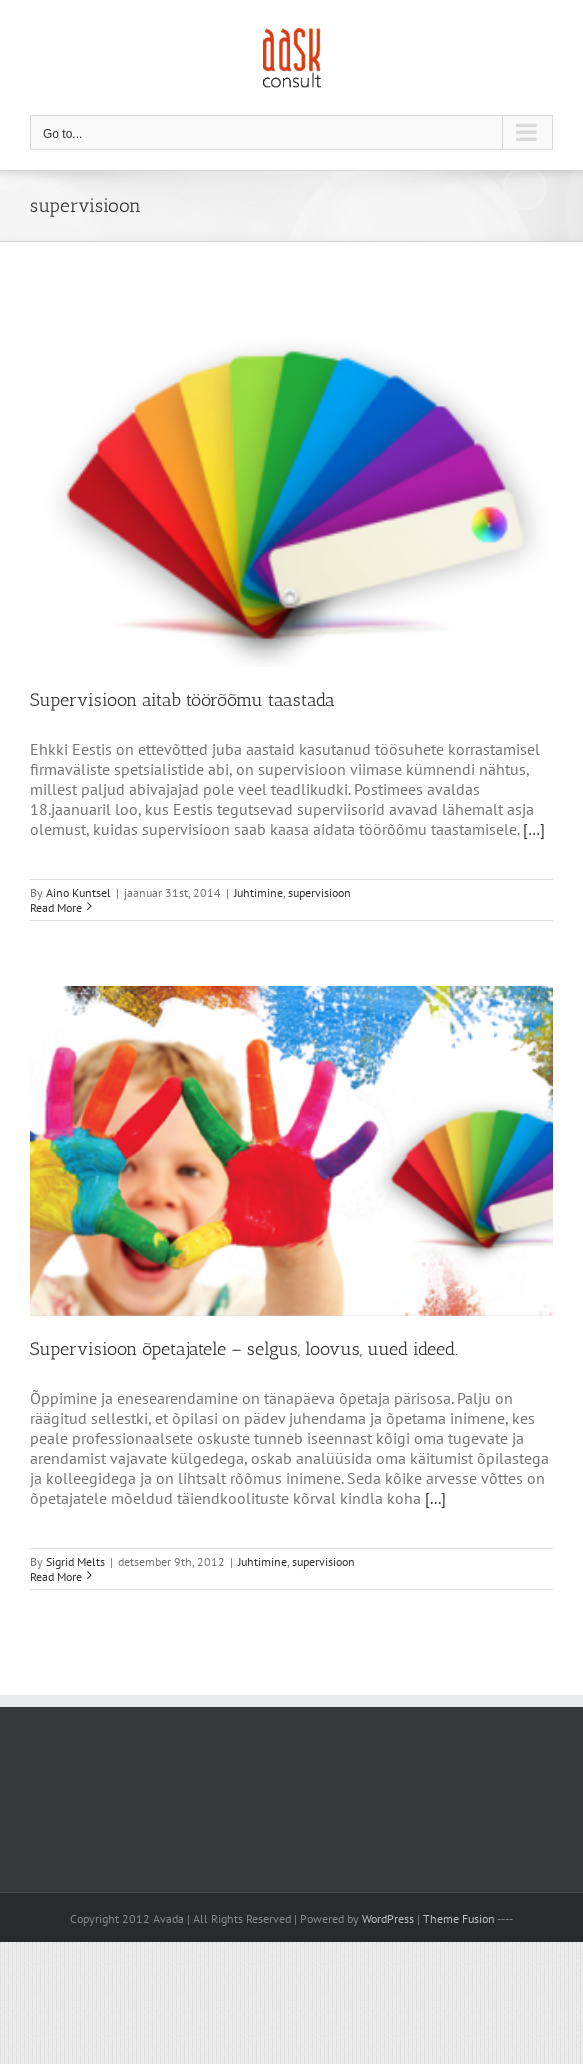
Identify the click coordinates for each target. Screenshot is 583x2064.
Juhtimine (258, 892)
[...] (435, 1498)
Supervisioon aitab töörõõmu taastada (182, 700)
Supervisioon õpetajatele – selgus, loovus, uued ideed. (244, 1349)
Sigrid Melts (75, 1561)
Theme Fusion (459, 1918)
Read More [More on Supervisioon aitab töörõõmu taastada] (56, 907)
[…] (534, 829)
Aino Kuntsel (78, 892)
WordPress (388, 1918)
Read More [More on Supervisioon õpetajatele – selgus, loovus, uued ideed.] (56, 1576)
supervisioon (319, 892)
